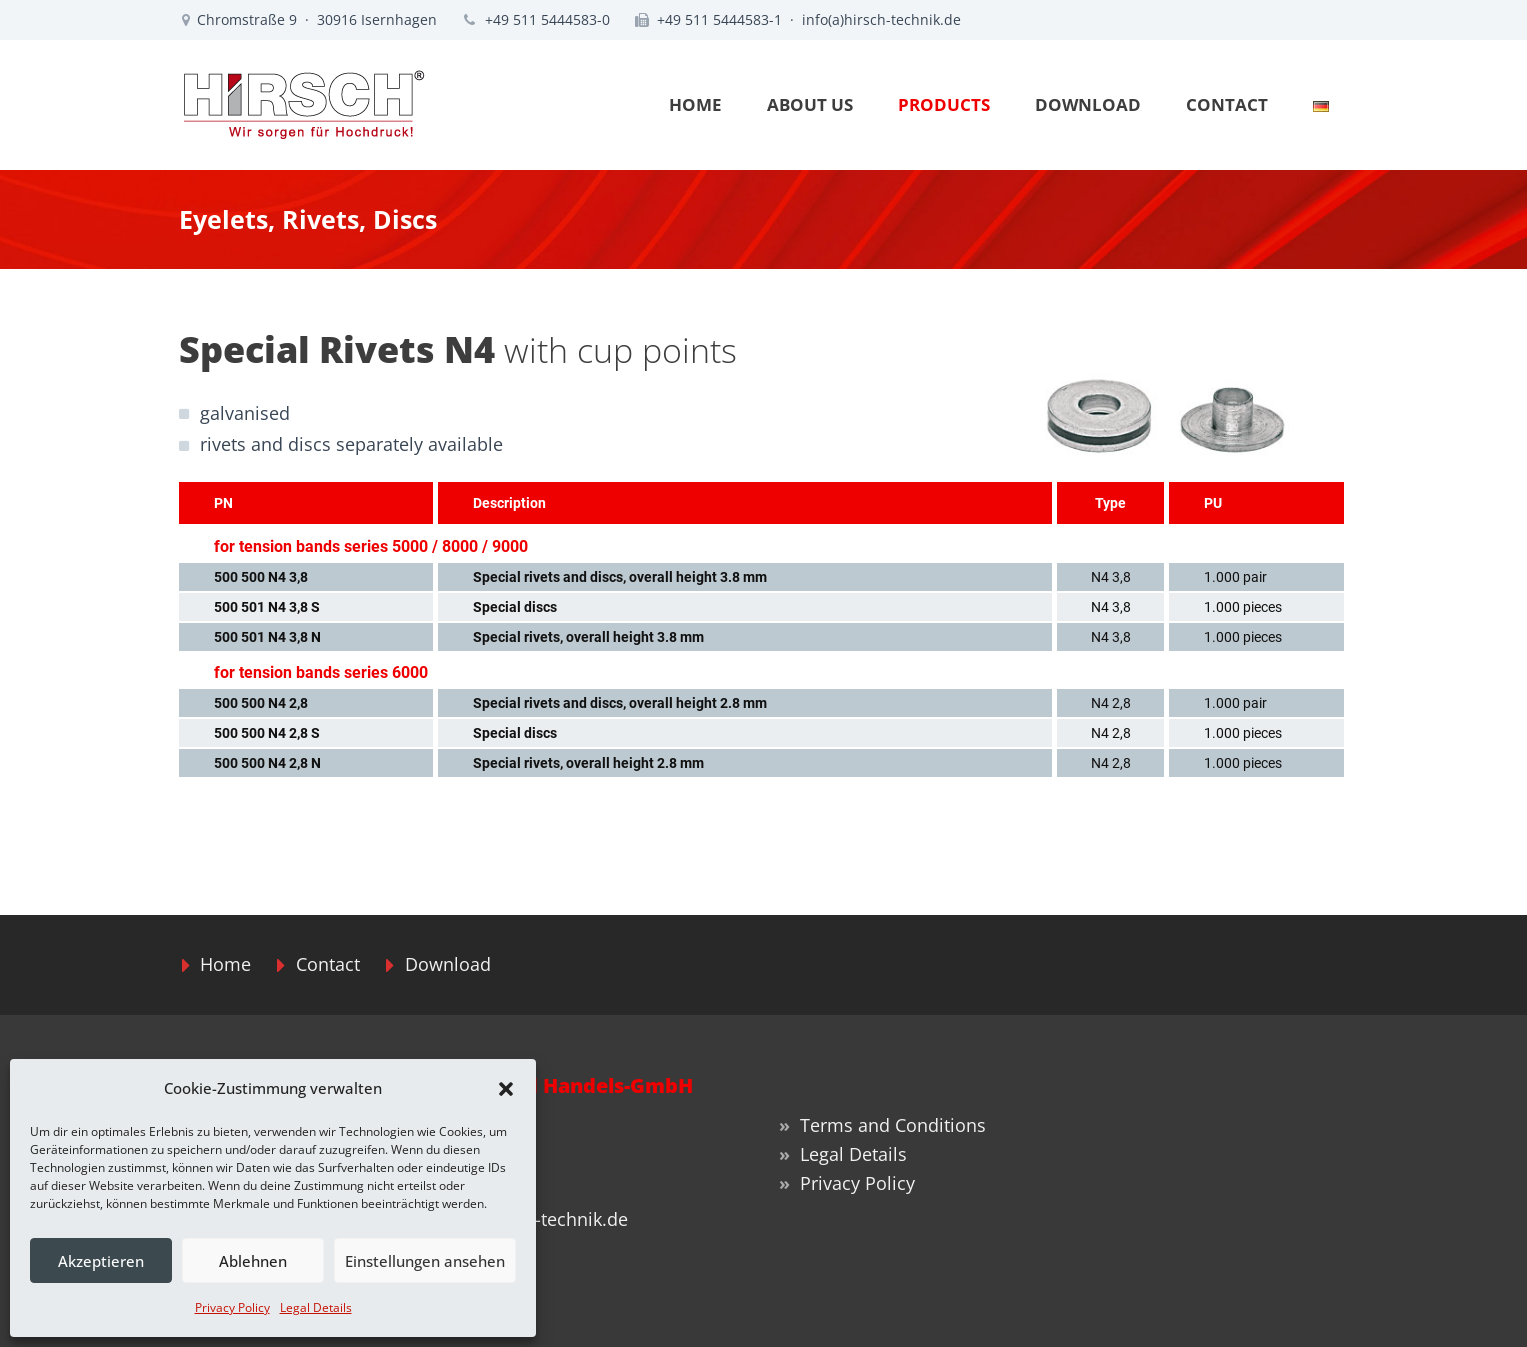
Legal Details (316, 1307)
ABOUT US (810, 104)
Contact (328, 964)
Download (448, 964)
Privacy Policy (232, 1307)
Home (225, 964)
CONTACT (1227, 104)
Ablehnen (253, 1261)
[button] (506, 1089)
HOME (695, 104)
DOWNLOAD (1088, 104)
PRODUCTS (944, 104)
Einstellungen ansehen (425, 1261)
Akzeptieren (101, 1261)
